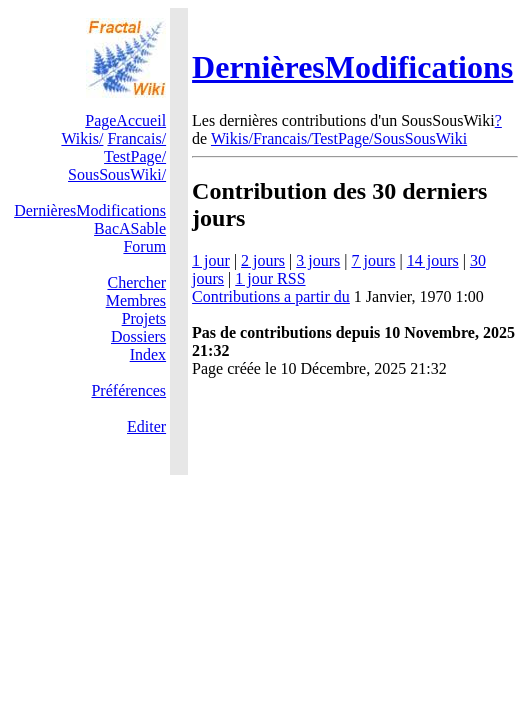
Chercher (136, 282)
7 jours (373, 260)
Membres (136, 300)
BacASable (130, 228)
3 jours (318, 260)
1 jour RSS (270, 278)
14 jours (433, 260)
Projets (144, 318)
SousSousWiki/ (117, 174)
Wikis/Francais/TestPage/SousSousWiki (339, 138)
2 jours (263, 260)
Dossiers (138, 336)
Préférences (128, 390)
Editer (146, 426)
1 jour (211, 260)
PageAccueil (125, 120)
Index (148, 354)
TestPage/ (135, 156)
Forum (144, 246)
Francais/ (136, 138)
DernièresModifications (352, 67)
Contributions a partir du (271, 296)
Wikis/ (82, 138)
